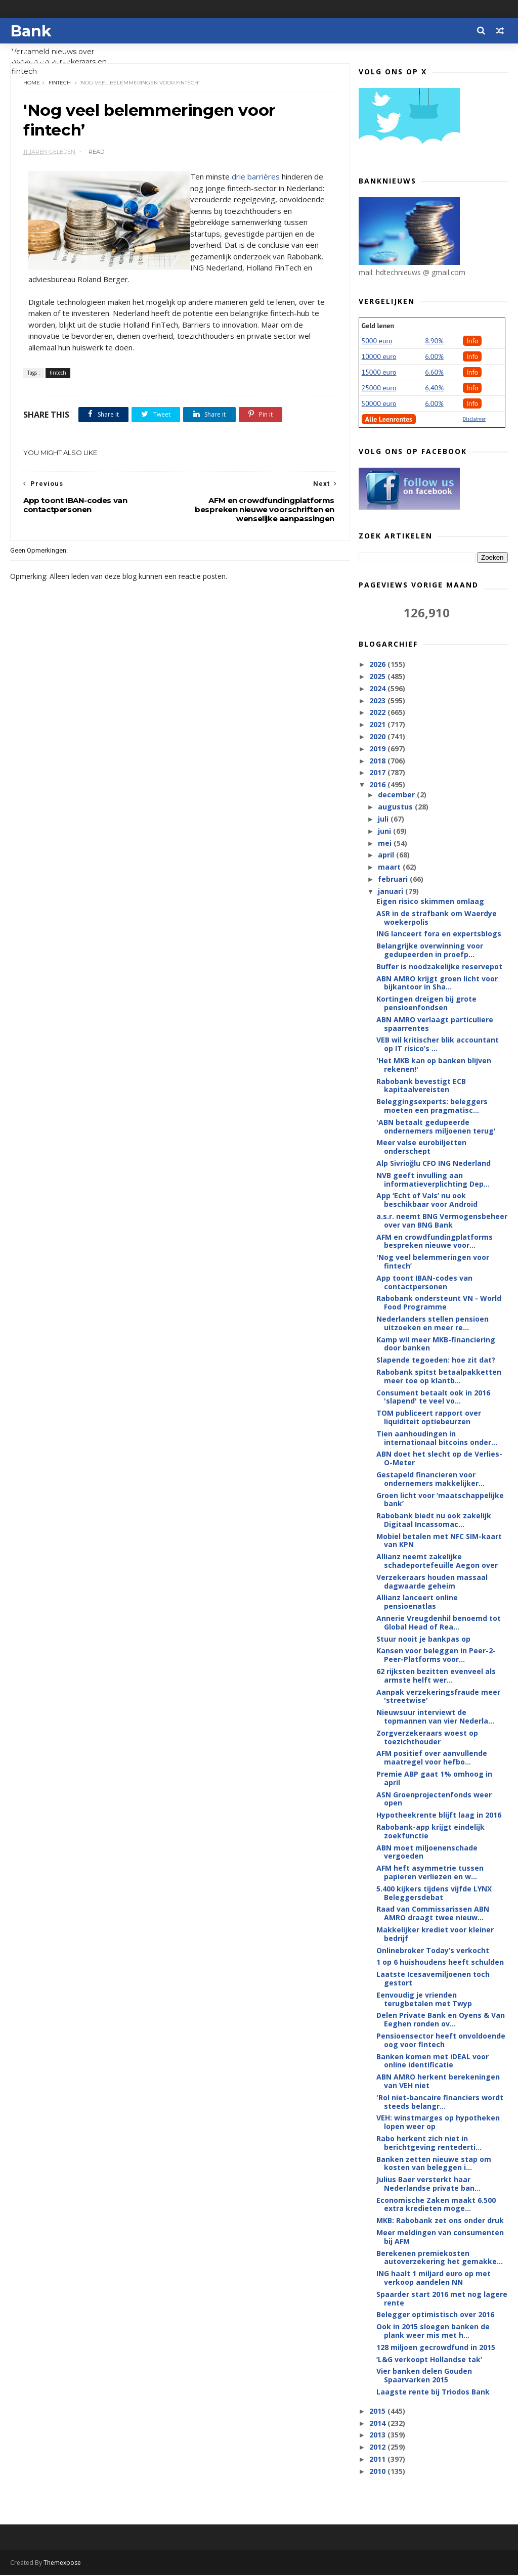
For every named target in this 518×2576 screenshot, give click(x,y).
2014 (378, 2423)
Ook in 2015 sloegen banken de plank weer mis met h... (433, 2331)
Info (472, 341)
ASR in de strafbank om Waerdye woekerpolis (436, 918)
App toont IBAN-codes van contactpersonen (424, 1283)
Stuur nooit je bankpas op (423, 1639)
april (387, 855)
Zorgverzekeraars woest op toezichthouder (427, 1738)
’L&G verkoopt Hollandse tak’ (429, 2360)
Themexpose (62, 2563)
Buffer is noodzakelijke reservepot (439, 967)
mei (386, 843)
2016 (378, 785)
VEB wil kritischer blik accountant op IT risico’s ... (437, 1044)
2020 (378, 737)
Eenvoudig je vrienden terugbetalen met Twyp (424, 2000)
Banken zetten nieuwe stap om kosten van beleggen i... (433, 2163)
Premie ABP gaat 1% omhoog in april (434, 1779)
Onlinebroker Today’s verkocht (432, 1951)
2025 (378, 677)
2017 (378, 773)
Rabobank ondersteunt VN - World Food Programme (438, 1303)
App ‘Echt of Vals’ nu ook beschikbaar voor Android (427, 1200)
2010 (378, 2471)
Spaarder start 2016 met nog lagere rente (441, 2299)
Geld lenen (378, 326)
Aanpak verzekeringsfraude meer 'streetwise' (438, 1697)
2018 (378, 760)
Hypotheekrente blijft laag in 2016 (438, 1815)
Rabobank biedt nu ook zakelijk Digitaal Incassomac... (433, 1520)
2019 (378, 749)
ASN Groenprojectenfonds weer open (434, 1799)
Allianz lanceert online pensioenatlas (417, 1602)
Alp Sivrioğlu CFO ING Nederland (433, 1163)
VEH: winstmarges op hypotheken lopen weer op (438, 2122)
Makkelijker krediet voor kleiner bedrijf (435, 1934)
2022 (378, 712)
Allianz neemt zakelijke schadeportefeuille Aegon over (437, 1561)
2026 (378, 664)
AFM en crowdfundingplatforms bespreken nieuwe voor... (434, 1242)
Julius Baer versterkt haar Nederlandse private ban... (428, 2184)
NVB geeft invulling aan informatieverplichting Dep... (433, 1180)
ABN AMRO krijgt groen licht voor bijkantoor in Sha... (437, 983)
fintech (60, 83)
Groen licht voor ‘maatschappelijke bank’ (440, 1499)
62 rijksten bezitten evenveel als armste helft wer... (436, 1676)
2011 (378, 2459)
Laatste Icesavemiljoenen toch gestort (433, 1979)
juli (384, 819)
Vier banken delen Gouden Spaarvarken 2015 (424, 2376)
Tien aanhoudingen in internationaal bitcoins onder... (436, 1438)
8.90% (434, 341)
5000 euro (377, 341)
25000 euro (379, 388)
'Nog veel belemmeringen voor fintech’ (432, 1262)
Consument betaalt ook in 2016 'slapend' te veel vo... (433, 1397)
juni (385, 831)
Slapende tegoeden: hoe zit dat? (435, 1360)
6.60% (434, 372)
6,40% (434, 388)
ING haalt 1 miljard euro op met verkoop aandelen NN (433, 2278)
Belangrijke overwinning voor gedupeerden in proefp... (429, 950)
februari (394, 879)
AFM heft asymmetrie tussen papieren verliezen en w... (430, 1873)
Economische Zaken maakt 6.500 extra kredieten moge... (436, 2205)
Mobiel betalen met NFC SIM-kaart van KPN (439, 1541)
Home (31, 83)
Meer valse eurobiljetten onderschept (421, 1147)
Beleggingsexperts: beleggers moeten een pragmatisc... (432, 1106)
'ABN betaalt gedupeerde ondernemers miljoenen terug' (436, 1127)
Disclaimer (474, 419)
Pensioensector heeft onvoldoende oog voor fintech (440, 2040)
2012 (378, 2447)
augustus (396, 807)
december (397, 795)
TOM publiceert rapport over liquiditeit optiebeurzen (428, 1418)
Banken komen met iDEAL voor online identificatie (432, 2061)
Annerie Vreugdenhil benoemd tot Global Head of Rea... (438, 1623)
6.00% (434, 356)
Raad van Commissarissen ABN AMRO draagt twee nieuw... (432, 1914)
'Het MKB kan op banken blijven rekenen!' (433, 1065)
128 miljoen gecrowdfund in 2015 (435, 2348)
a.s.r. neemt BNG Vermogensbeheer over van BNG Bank (441, 1221)
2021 (378, 725)
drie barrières (256, 178)
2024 (378, 689)
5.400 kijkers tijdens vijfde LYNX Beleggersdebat (434, 1893)
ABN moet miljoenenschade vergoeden (427, 1852)
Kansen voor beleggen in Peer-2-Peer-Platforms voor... (436, 1655)
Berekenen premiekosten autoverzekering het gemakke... (439, 2258)
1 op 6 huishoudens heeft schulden (440, 1962)
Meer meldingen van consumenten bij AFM (440, 2237)
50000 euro (379, 404)
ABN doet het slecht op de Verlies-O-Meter (439, 1459)
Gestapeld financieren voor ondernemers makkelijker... (430, 1479)
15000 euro (379, 372)
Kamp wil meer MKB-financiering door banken (435, 1344)
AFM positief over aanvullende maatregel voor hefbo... (431, 1758)
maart (390, 867)
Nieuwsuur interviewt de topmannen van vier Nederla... (435, 1717)
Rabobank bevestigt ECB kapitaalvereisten (421, 1086)
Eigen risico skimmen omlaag (430, 902)
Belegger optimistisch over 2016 (435, 2315)
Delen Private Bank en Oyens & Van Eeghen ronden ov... (440, 2020)
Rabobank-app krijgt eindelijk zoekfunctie (430, 1832)
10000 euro (379, 356)
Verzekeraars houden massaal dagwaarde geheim (432, 1582)
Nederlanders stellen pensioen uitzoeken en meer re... (432, 1324)
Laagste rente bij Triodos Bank (433, 2392)
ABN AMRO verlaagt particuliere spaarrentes (434, 1024)
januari (391, 891)
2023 (378, 701)
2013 (378, 2435)
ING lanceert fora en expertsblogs (438, 934)
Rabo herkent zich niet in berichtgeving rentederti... (429, 2143)
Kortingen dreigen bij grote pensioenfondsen (426, 1004)
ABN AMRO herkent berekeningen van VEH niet (438, 2081)
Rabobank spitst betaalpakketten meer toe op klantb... (438, 1377)
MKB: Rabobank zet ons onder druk (440, 2221)
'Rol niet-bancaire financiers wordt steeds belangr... (439, 2102)
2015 (378, 2411)
